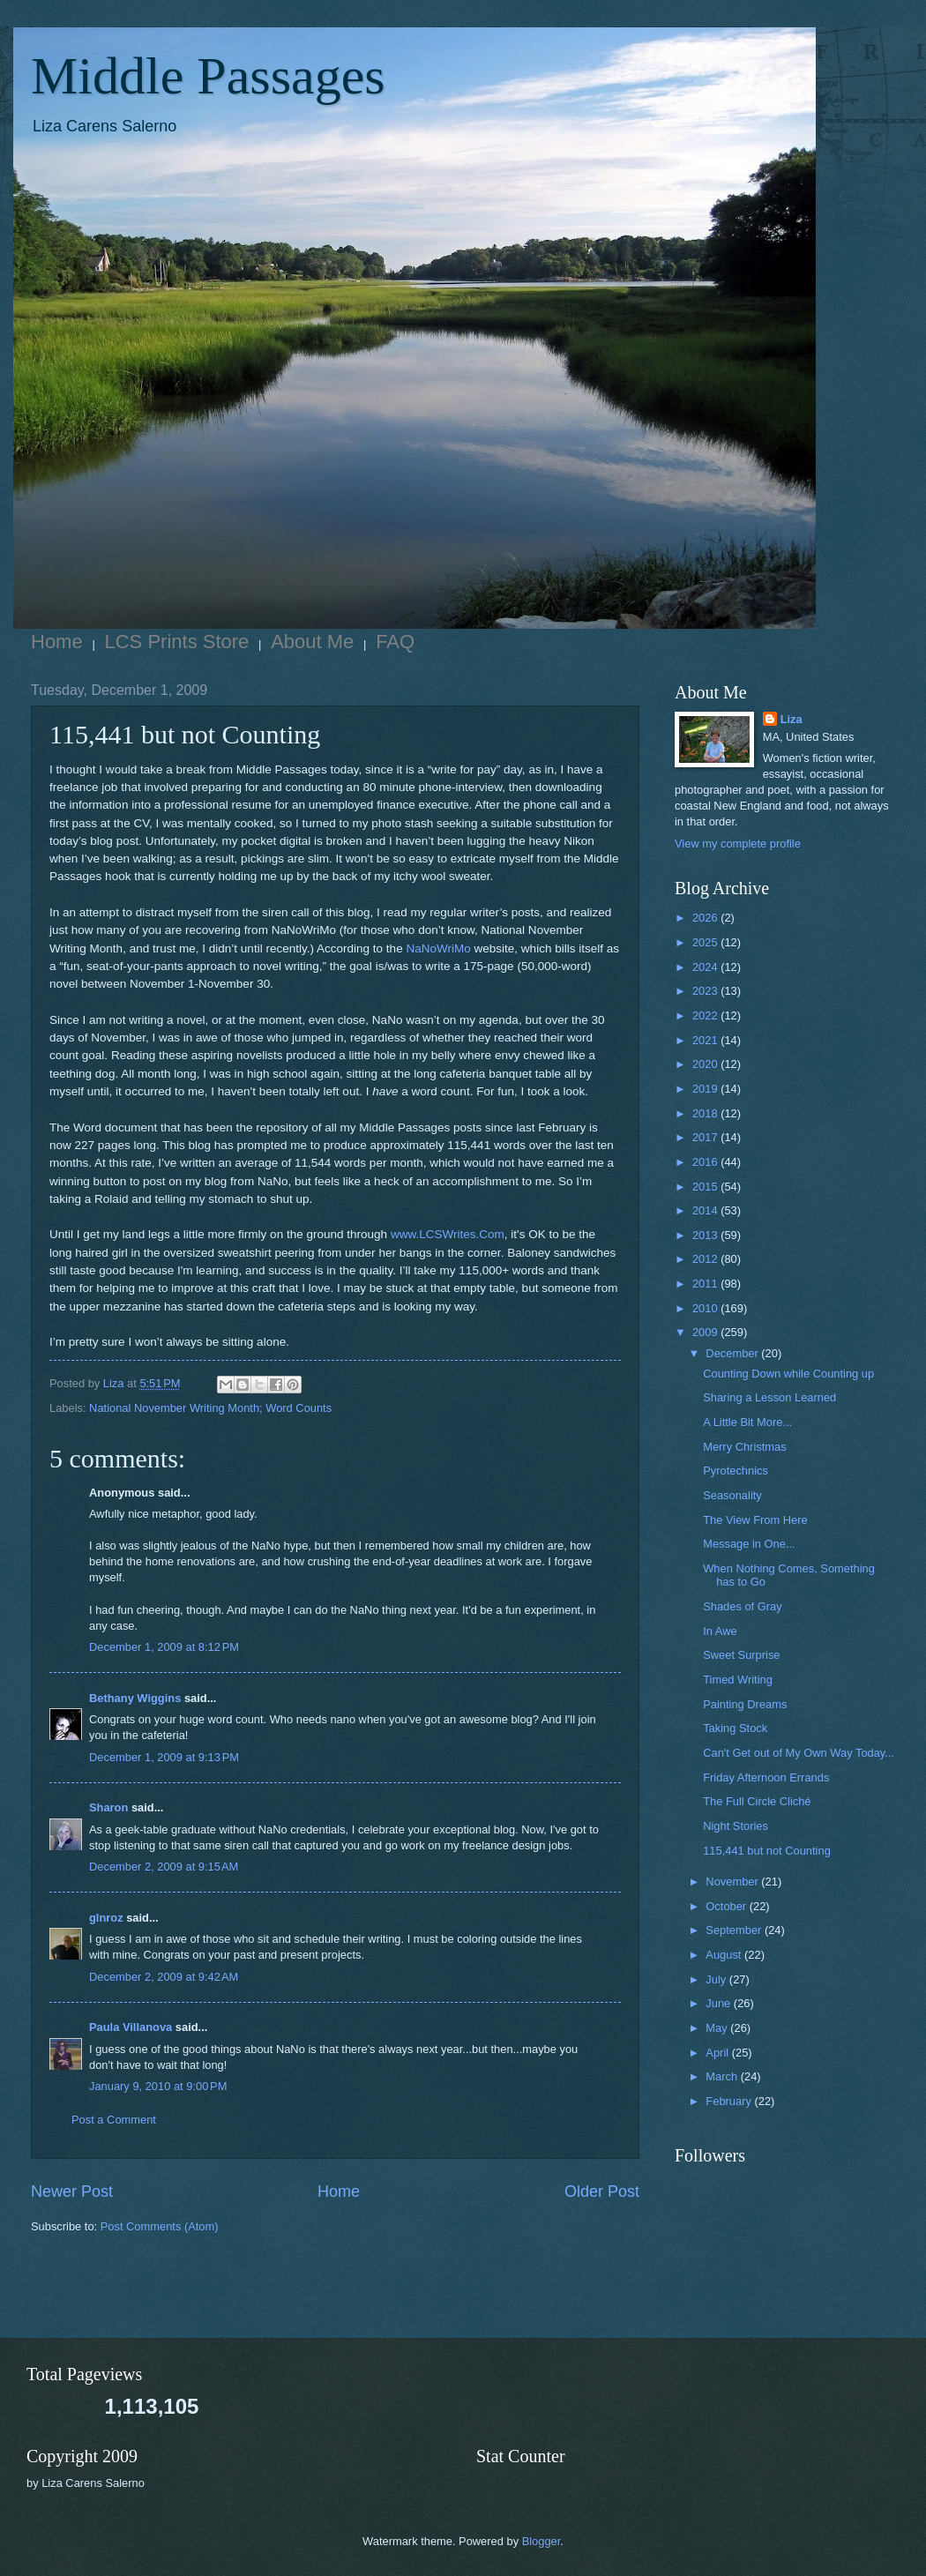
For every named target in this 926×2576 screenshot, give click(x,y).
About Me (312, 642)
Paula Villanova (130, 2027)
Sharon (108, 1807)
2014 (706, 1210)
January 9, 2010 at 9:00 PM (158, 2086)
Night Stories (735, 1826)
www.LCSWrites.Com (447, 1234)
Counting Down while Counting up (788, 1373)
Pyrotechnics (735, 1470)
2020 (706, 1064)
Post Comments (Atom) (160, 2226)
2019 (706, 1088)
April (718, 2052)
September (735, 1930)
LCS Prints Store (177, 642)
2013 (706, 1235)
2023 (706, 990)
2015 (706, 1186)
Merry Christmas (744, 1446)
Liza (791, 719)
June (720, 2003)
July (717, 1979)
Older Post (601, 2191)
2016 (706, 1162)
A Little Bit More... (747, 1422)
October (727, 1906)
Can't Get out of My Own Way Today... (798, 1752)
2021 (706, 1040)
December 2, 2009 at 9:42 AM (163, 1976)
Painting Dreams (745, 1704)
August (725, 1954)
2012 (706, 1259)
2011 (706, 1283)
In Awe (719, 1631)
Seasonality (732, 1495)
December (733, 1353)
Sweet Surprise (741, 1654)
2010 (706, 1308)
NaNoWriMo (438, 948)
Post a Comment (113, 2119)
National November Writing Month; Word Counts (210, 1408)
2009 (706, 1332)
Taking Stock (735, 1728)
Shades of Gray (742, 1606)
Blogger (541, 2541)
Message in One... (749, 1543)
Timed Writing (738, 1679)
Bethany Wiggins (135, 1698)
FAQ (395, 642)
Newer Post (72, 2191)
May (718, 2028)
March (723, 2076)
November (733, 1881)
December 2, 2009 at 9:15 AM (163, 1866)
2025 (706, 942)
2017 (706, 1137)
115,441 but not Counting (767, 1850)
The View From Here (755, 1520)
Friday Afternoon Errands (766, 1777)
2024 (706, 967)
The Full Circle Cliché (756, 1801)
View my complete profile (738, 843)
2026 (706, 917)
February (730, 2101)
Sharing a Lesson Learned (769, 1397)
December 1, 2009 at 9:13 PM (164, 1757)
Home (57, 642)
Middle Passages (208, 76)
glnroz (106, 1917)
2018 (706, 1113)
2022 (706, 1015)
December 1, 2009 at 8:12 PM (164, 1647)
